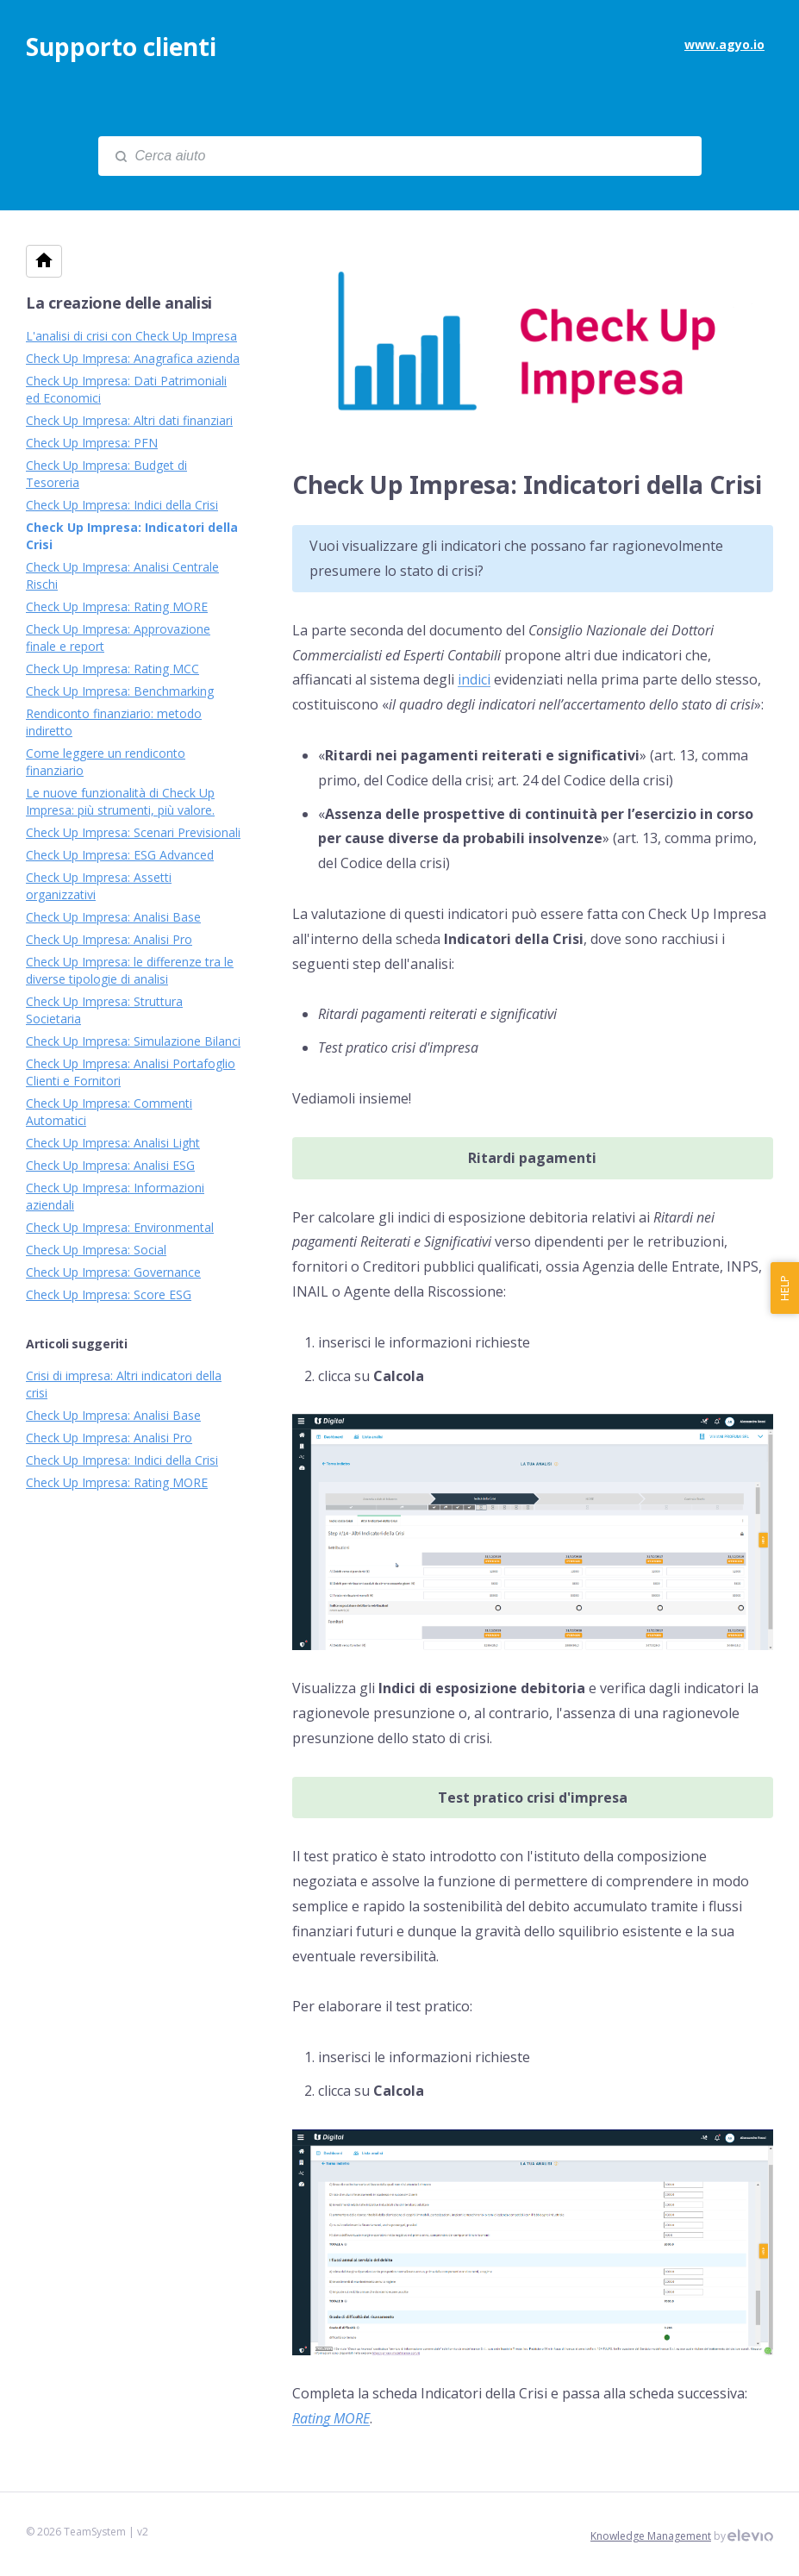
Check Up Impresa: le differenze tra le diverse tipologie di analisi (130, 970)
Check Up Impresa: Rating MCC (112, 668)
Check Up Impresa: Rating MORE (117, 606)
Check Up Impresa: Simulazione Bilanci (133, 1041)
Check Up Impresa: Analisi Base (113, 917)
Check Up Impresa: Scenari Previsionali (133, 832)
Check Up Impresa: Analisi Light (113, 1143)
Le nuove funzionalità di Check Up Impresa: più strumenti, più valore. (120, 801)
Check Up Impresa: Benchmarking (120, 691)
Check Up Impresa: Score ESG (108, 1294)
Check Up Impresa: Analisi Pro (109, 939)
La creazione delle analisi (119, 302)
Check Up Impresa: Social (96, 1249)
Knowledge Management (650, 2536)
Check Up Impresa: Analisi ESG (110, 1165)
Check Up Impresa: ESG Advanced (120, 855)
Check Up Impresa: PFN (92, 443)
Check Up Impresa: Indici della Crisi (122, 505)
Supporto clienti (121, 46)
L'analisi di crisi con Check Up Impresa (131, 336)
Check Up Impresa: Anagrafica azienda (133, 358)
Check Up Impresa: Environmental (120, 1227)
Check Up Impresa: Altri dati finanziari (129, 420)
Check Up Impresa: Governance (113, 1272)
